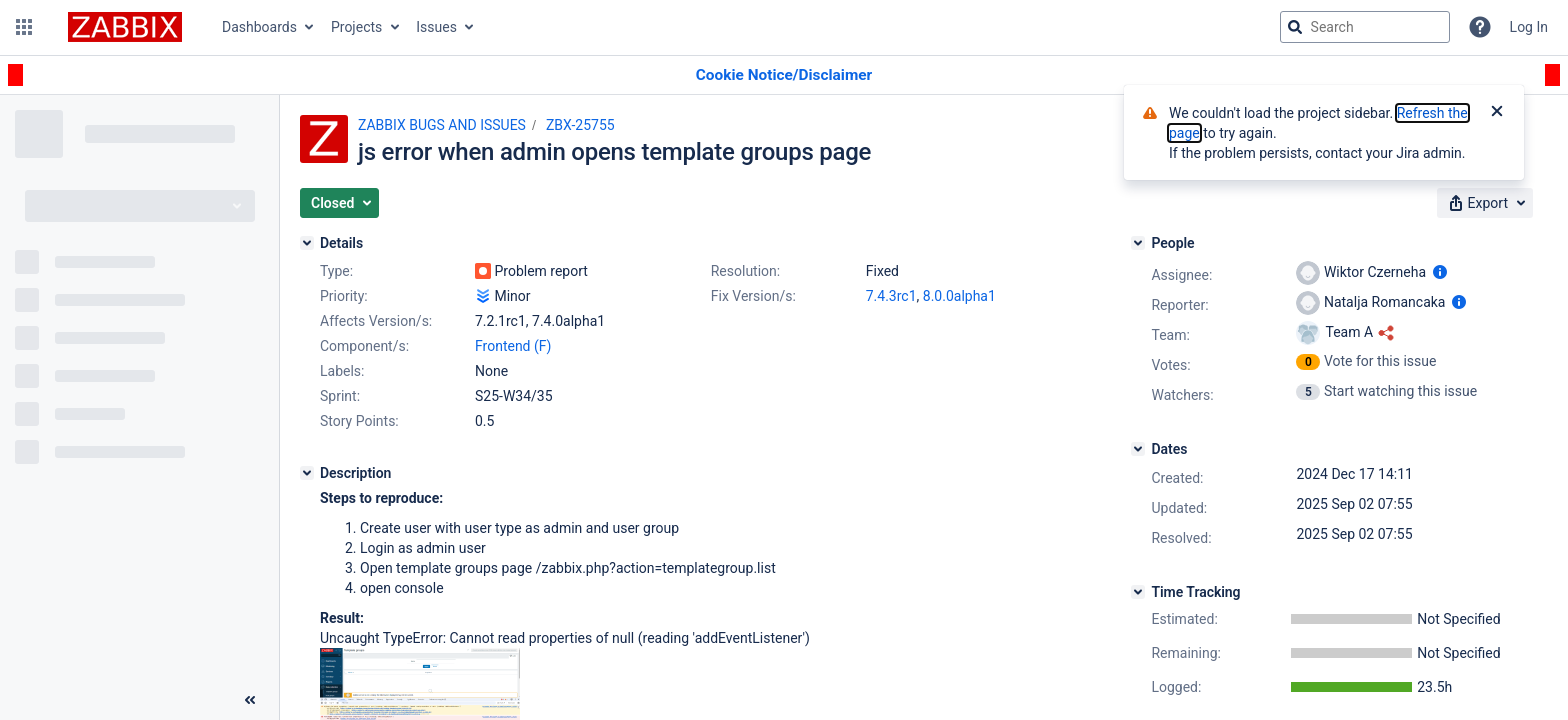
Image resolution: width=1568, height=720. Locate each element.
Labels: (342, 371)
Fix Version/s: (753, 296)
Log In (1529, 27)
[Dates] (1138, 449)
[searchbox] (1365, 27)
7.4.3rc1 (891, 296)
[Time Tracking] (1138, 592)
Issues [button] (436, 27)
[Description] (307, 473)
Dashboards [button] (259, 27)
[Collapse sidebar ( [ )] (250, 700)
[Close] (1497, 113)
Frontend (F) (513, 346)
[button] (24, 27)
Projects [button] (356, 27)
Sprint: (340, 396)
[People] (1138, 243)
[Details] (307, 243)
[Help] (1480, 27)
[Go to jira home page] (125, 27)
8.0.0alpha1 (959, 296)
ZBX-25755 (580, 125)
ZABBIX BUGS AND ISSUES (442, 125)
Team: (1170, 335)
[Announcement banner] (784, 75)
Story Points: (359, 421)
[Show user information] (1440, 272)
